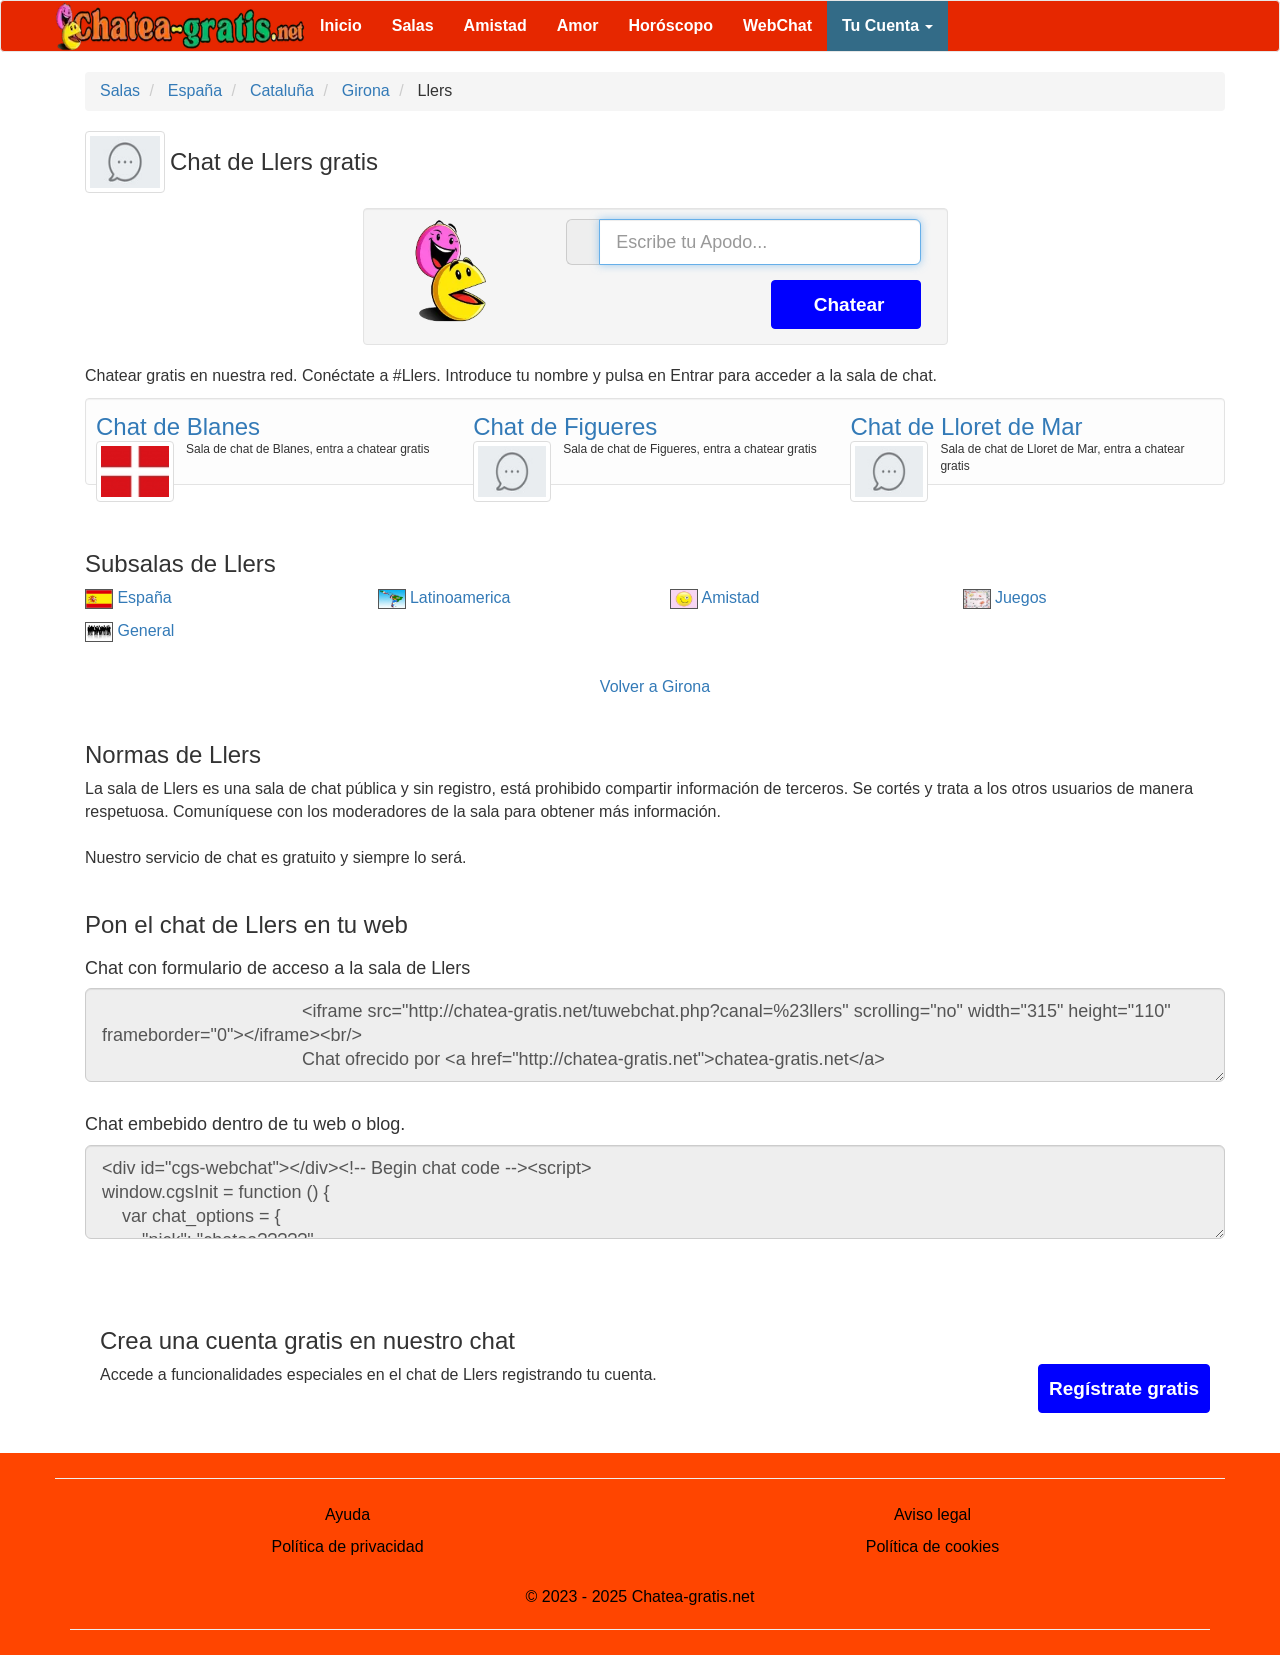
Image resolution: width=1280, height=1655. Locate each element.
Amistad (495, 25)
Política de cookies (932, 1546)
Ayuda (347, 1514)
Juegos (1005, 597)
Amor (578, 25)
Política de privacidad (347, 1546)
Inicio (341, 25)
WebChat (777, 25)
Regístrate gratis (1124, 1388)
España (128, 597)
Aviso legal (932, 1514)
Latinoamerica (444, 597)
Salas (413, 25)
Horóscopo (671, 25)
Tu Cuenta (887, 25)
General (129, 630)
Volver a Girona (655, 686)
